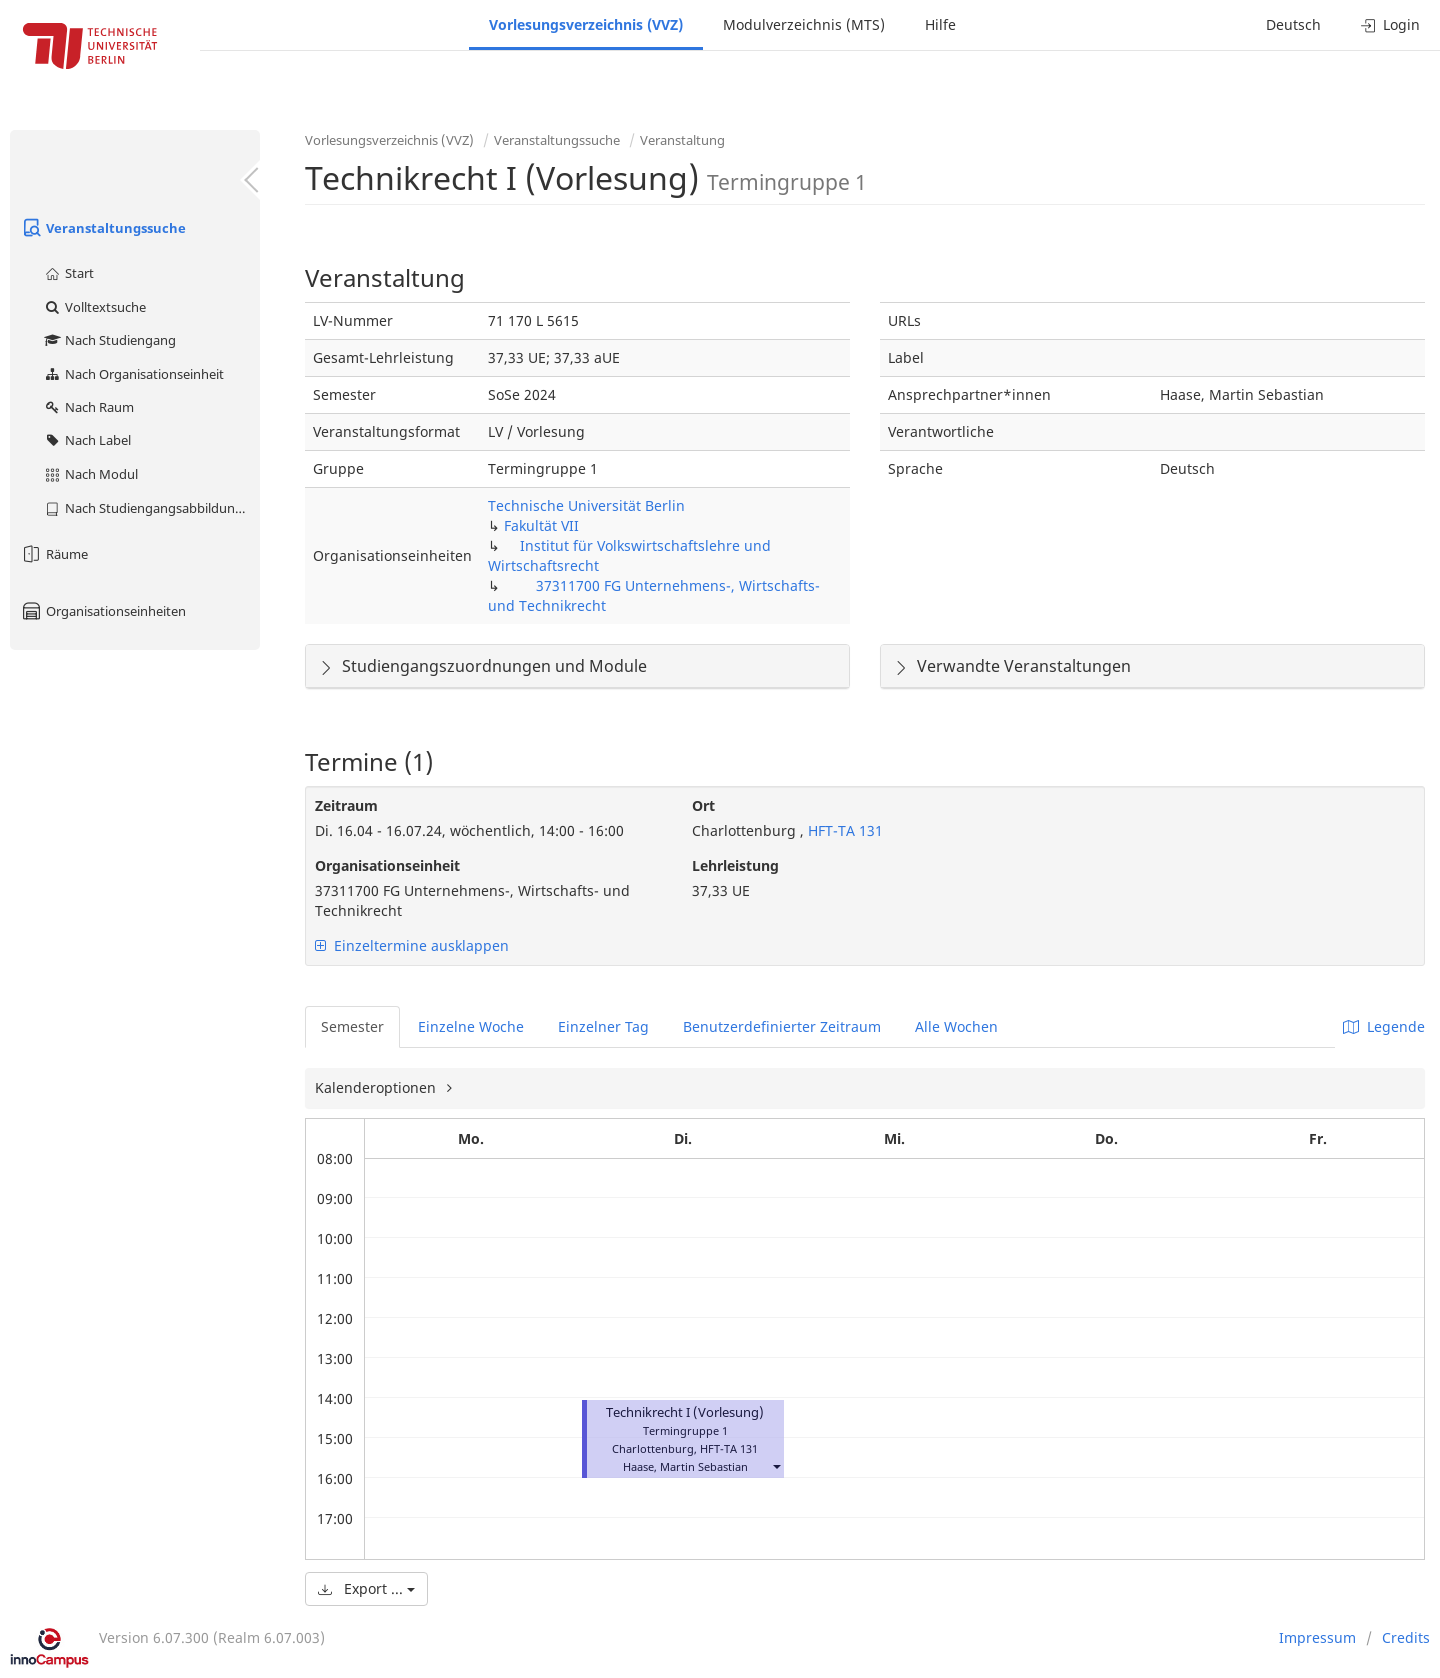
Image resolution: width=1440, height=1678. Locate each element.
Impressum (1317, 1637)
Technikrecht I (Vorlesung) (685, 1412)
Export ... (366, 1588)
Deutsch (1293, 24)
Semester (352, 1026)
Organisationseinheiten (103, 611)
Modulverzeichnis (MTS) (804, 24)
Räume (54, 554)
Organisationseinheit (387, 865)
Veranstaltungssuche (103, 228)
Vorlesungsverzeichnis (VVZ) (586, 24)
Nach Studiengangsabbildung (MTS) (151, 508)
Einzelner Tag (603, 1026)
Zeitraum (346, 805)
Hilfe (940, 24)
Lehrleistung (735, 865)
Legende (1384, 1026)
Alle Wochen (956, 1026)
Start (68, 273)
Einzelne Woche (471, 1026)
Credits (1406, 1637)
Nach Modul (90, 474)
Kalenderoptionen (377, 1087)
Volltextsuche (94, 307)
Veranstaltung (682, 140)
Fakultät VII (541, 525)
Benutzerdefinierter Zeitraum (782, 1026)
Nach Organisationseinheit (133, 374)
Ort (703, 805)
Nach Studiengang (109, 340)
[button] (776, 1466)
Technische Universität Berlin (586, 505)
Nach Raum (88, 407)
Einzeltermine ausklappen (412, 945)
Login (1390, 24)
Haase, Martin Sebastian (685, 1466)
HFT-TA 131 (843, 830)
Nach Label (87, 440)
